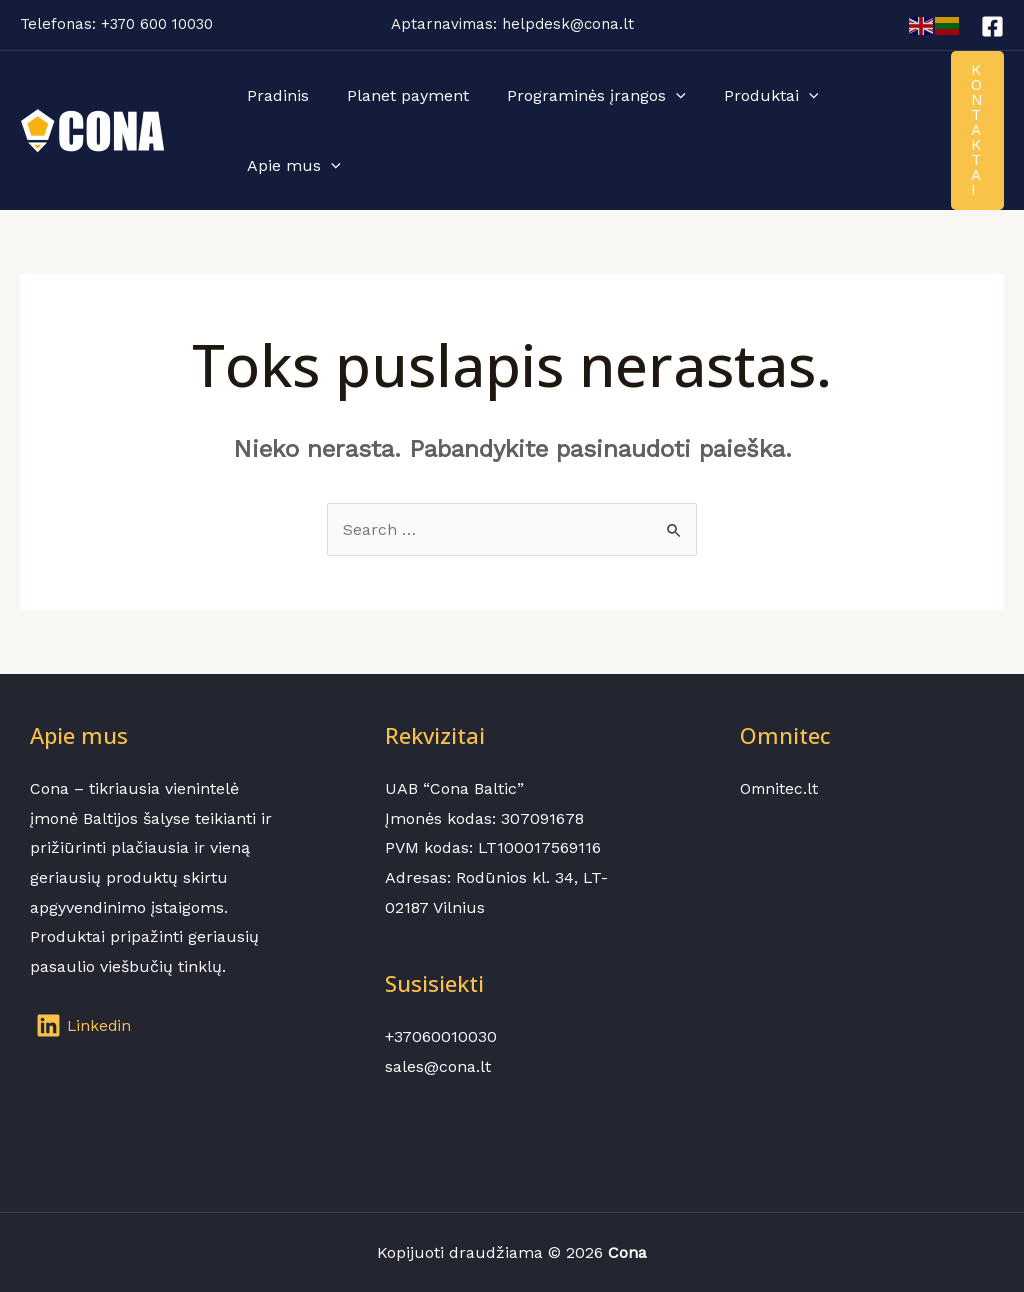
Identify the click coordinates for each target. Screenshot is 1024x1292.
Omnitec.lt (780, 788)
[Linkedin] (85, 1025)
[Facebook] (992, 26)
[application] (661, 96)
